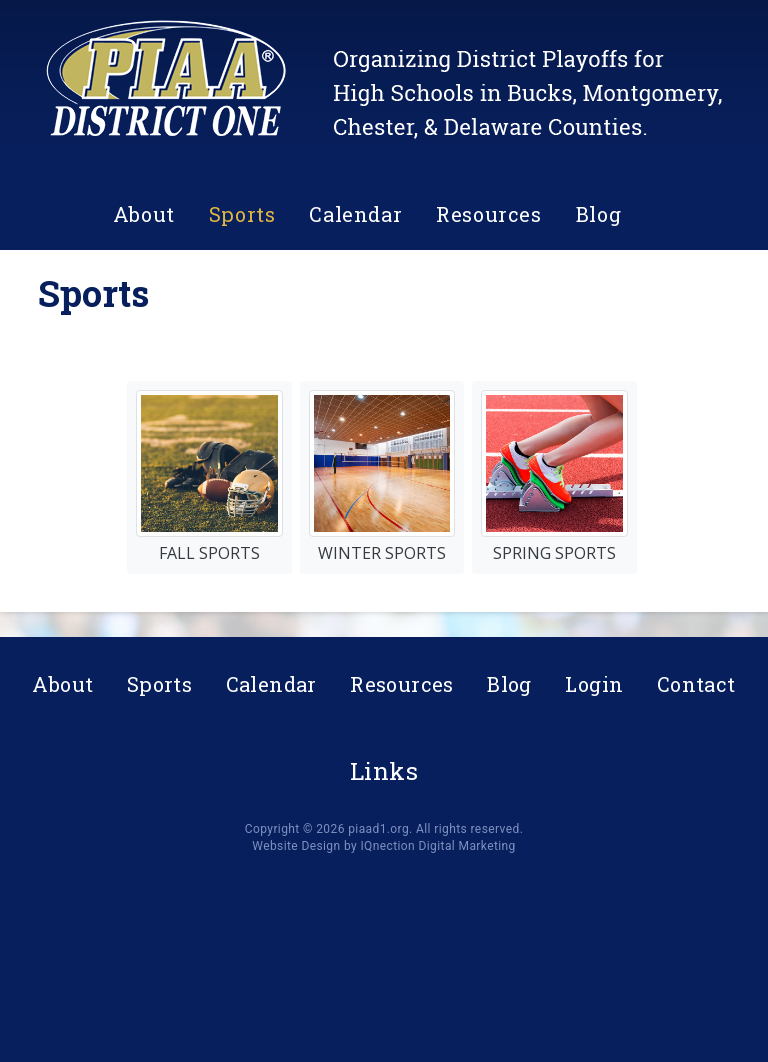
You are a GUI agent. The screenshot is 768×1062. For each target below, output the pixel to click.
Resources (488, 214)
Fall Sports (209, 477)
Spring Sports (554, 477)
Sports (242, 214)
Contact (696, 684)
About (144, 214)
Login (594, 684)
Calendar (355, 214)
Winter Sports (382, 477)
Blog (598, 214)
